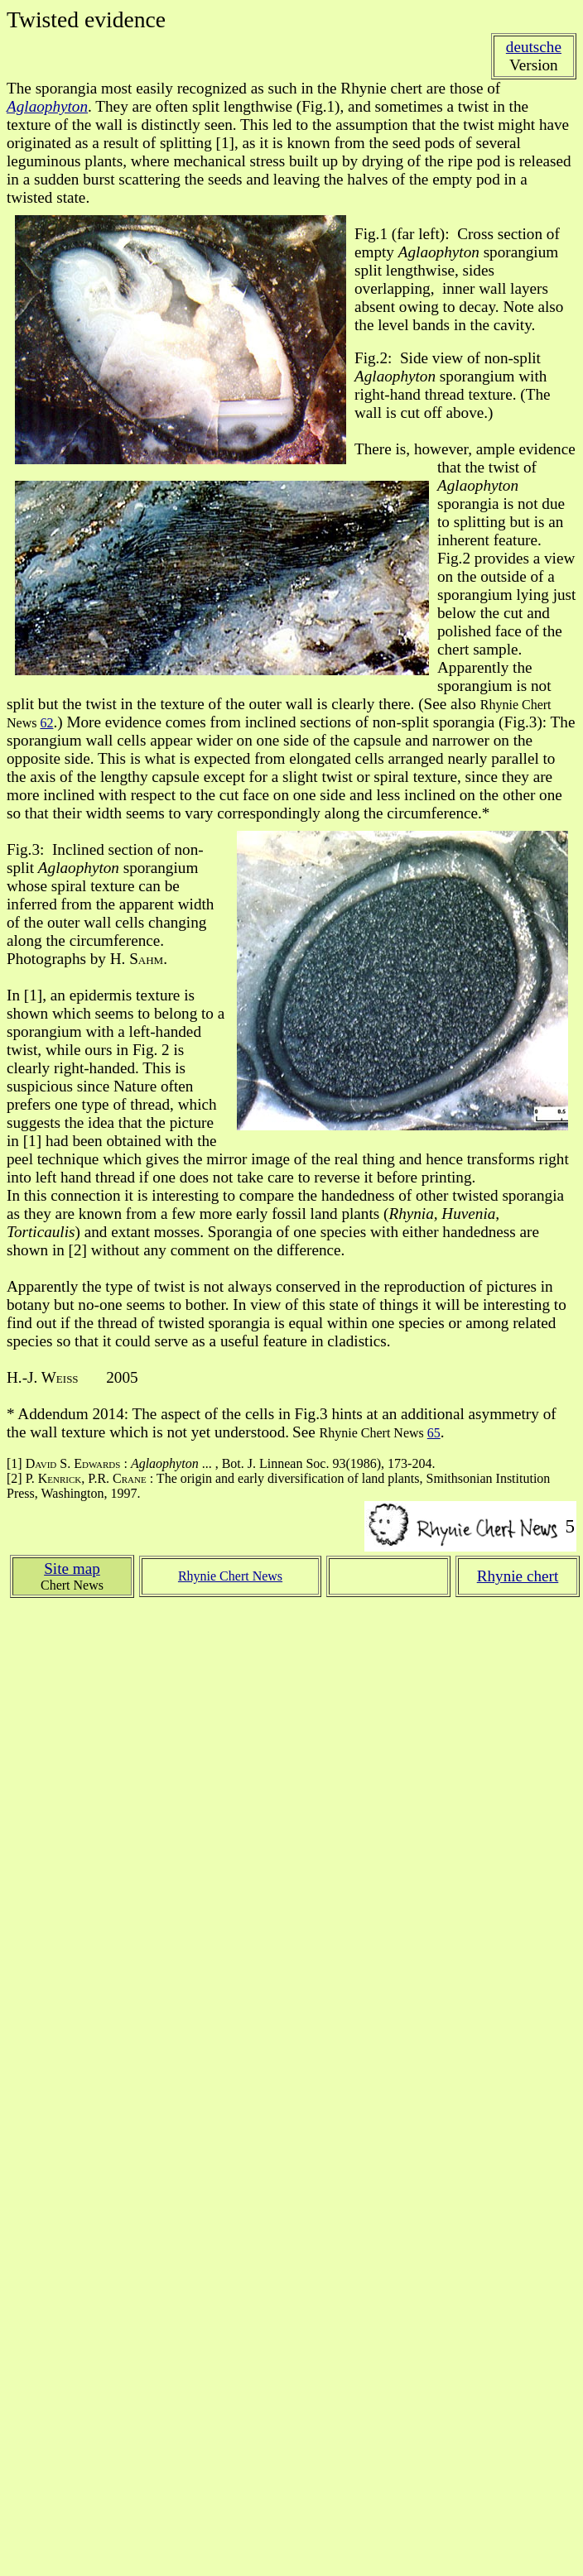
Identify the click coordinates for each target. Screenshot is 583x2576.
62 (46, 723)
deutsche (533, 46)
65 (434, 1433)
